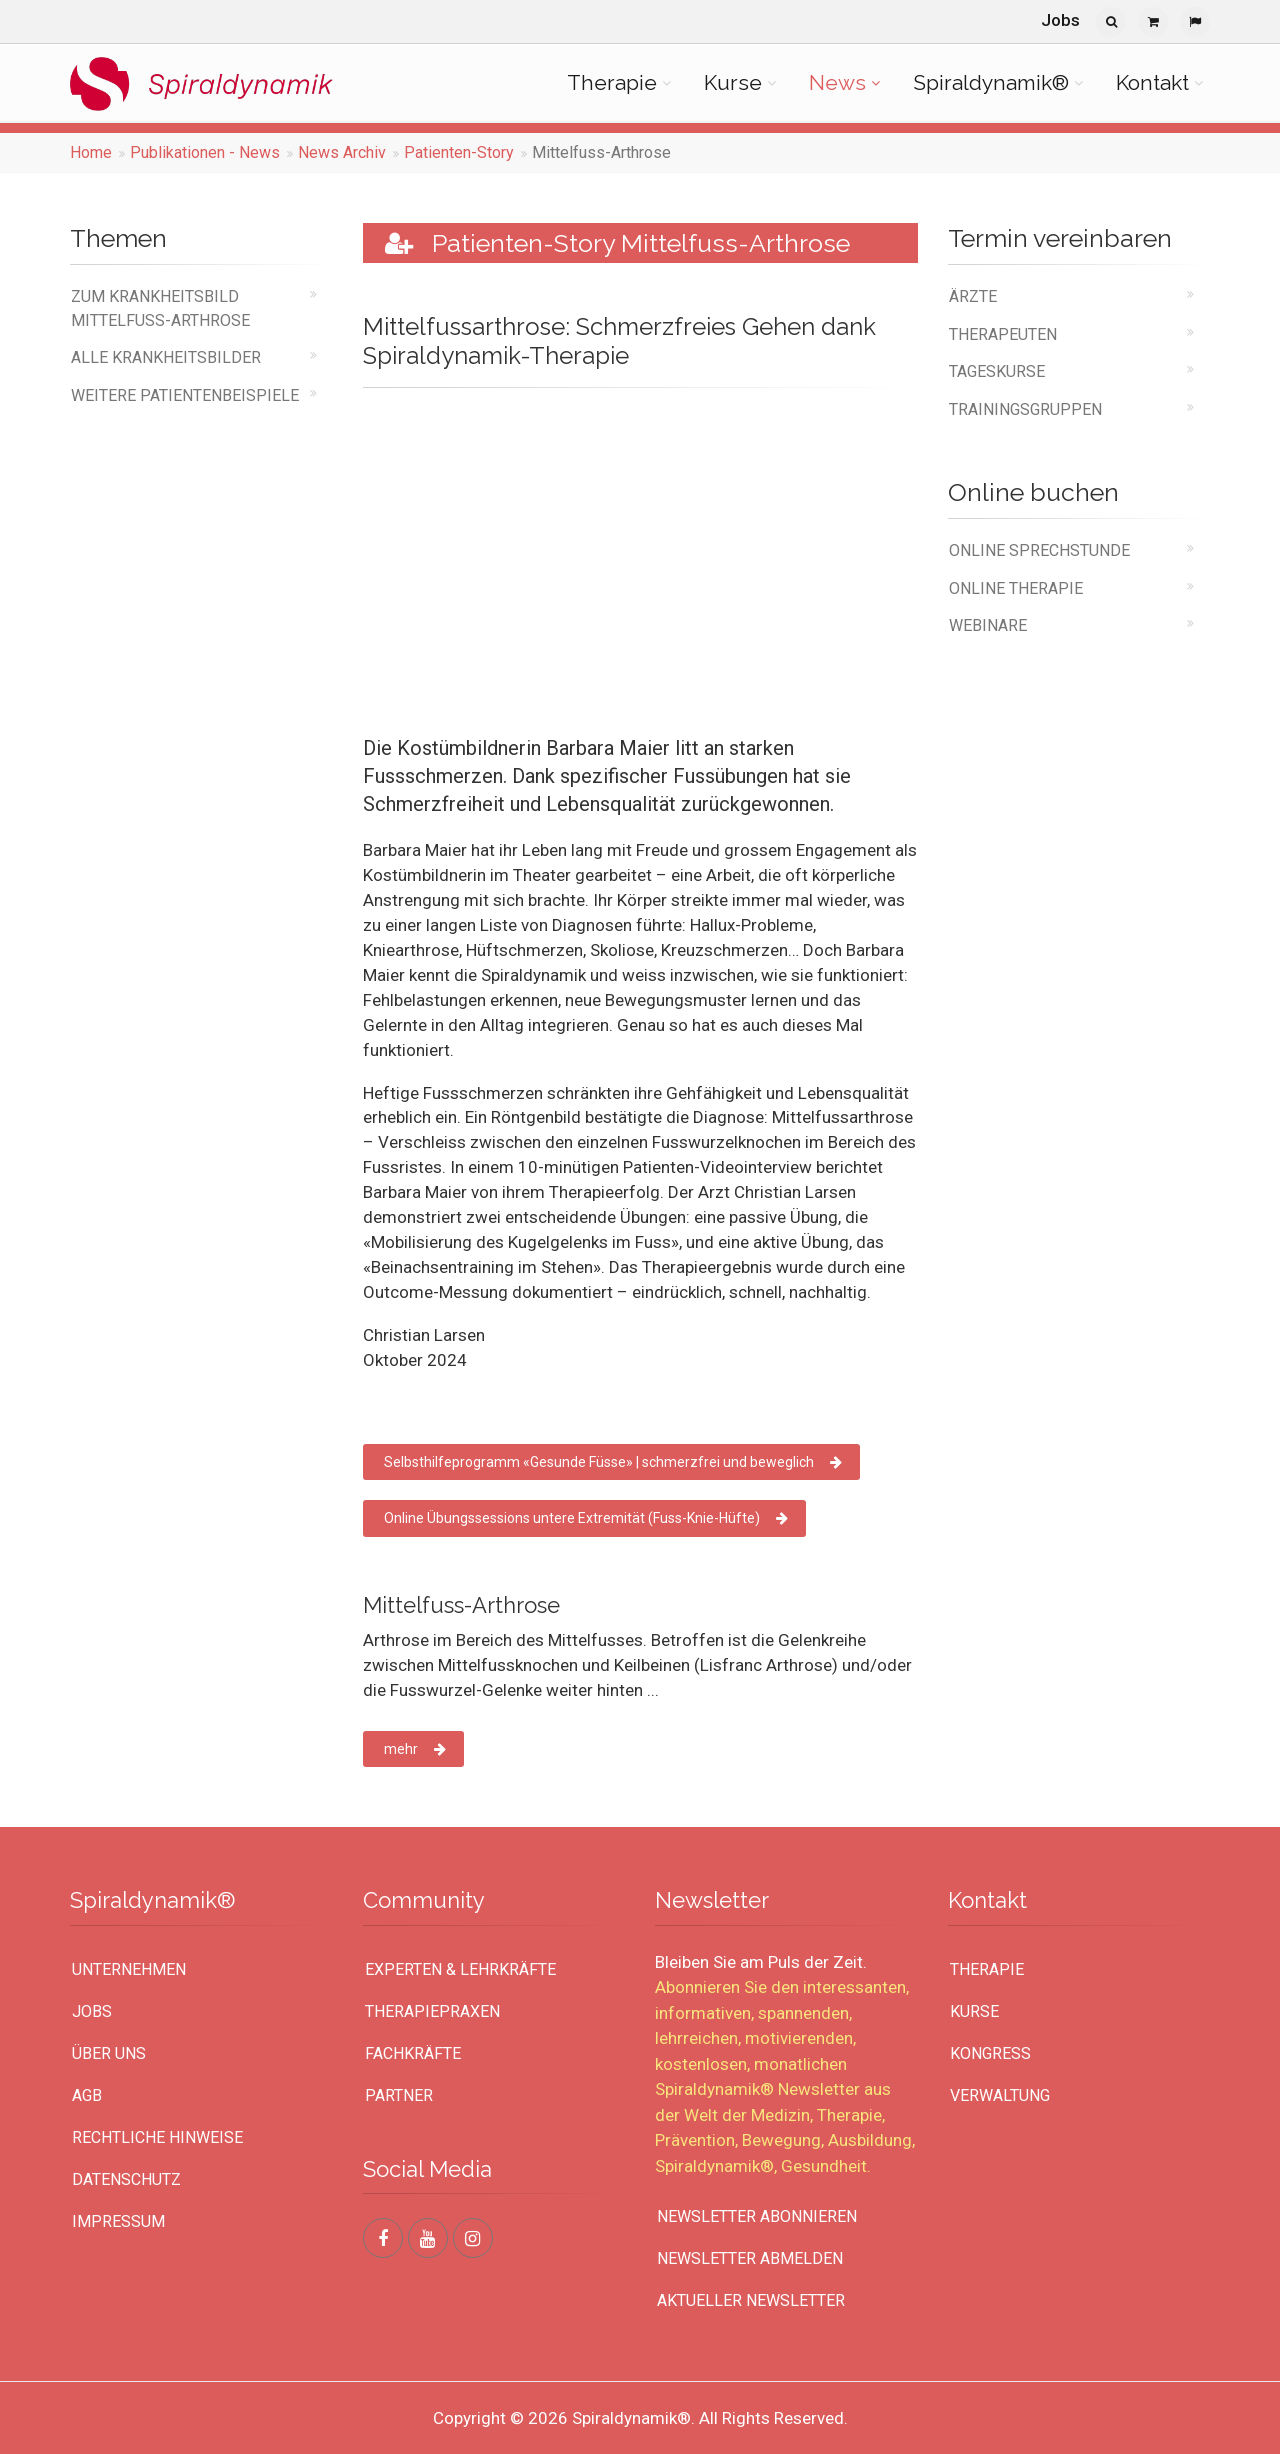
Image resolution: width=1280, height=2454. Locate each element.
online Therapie (1016, 588)
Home (91, 152)
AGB (87, 2095)
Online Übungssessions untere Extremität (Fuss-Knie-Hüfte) (586, 1518)
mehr (415, 1749)
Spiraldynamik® (991, 82)
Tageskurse (997, 371)
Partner (399, 2095)
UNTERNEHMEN (129, 1969)
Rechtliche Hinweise (157, 2137)
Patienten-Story (459, 152)
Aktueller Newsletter (751, 2300)
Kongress (990, 2053)
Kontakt (1152, 82)
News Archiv (342, 152)
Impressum (118, 2221)
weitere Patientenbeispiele (185, 395)
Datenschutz (126, 2179)
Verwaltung (1000, 2095)
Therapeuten (1003, 334)
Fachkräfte (413, 2053)
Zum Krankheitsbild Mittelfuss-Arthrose (160, 308)
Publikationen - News (205, 152)
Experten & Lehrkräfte (460, 1969)
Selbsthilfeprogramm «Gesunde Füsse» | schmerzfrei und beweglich (613, 1462)
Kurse (733, 82)
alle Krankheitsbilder (166, 357)
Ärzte (973, 296)
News (837, 82)
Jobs (1060, 20)
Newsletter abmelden (750, 2258)
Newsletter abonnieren (757, 2216)
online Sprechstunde (1039, 550)
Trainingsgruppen (1025, 409)
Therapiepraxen (432, 2011)
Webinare (988, 625)
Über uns (109, 2053)
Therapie (612, 82)
